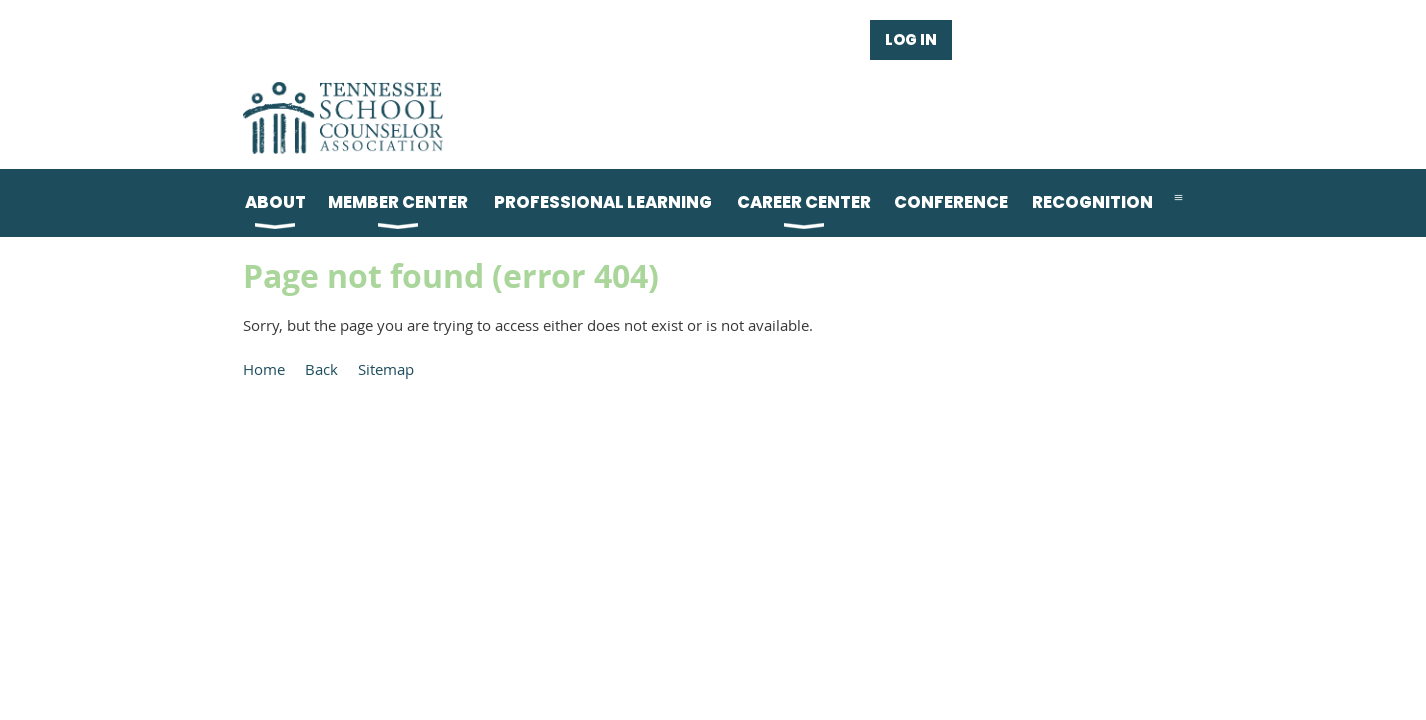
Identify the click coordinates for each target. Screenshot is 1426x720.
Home (264, 369)
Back (321, 369)
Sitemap (386, 369)
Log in (911, 39)
